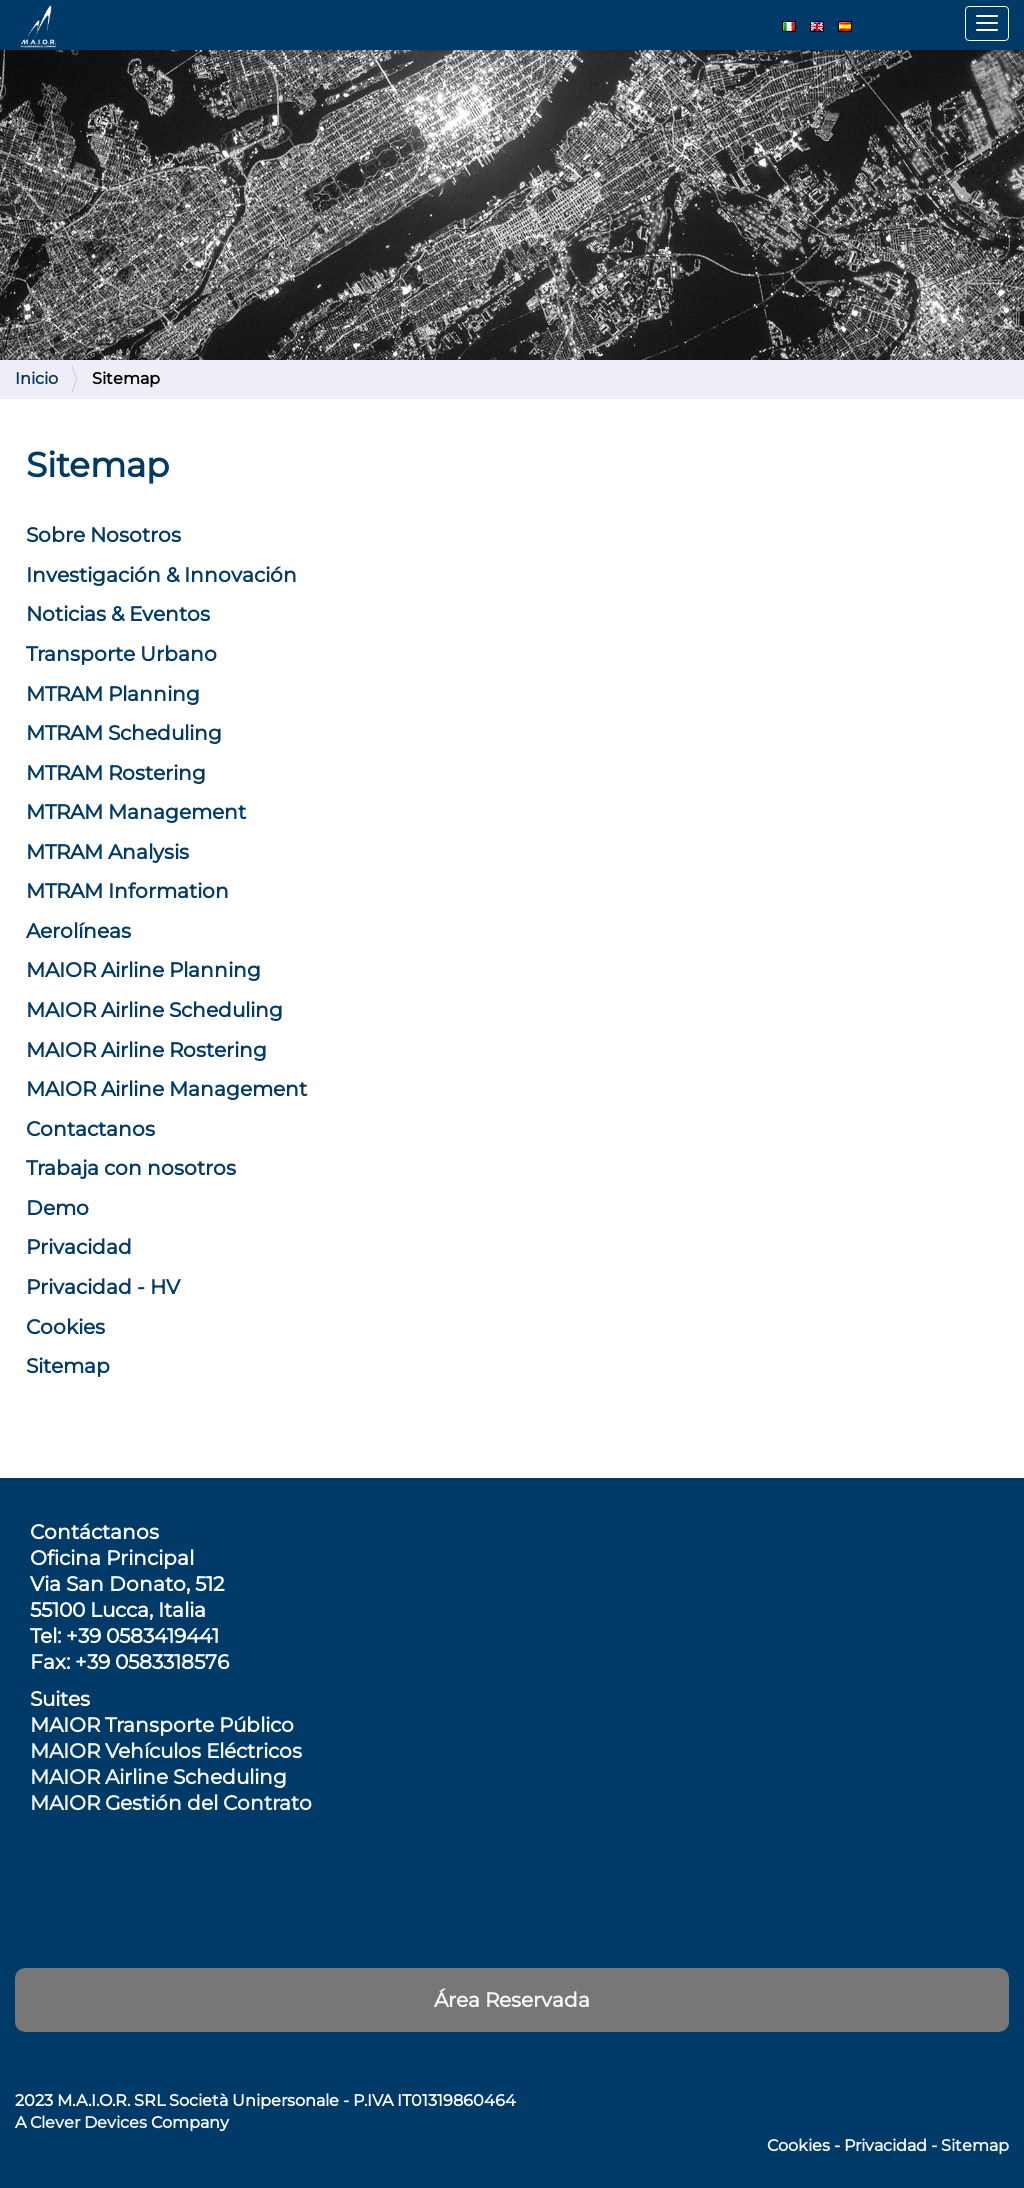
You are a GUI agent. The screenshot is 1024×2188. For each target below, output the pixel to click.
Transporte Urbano (121, 654)
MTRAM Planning (113, 694)
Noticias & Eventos (118, 614)
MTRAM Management (136, 812)
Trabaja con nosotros (131, 1168)
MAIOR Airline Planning (143, 970)
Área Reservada (512, 2000)
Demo (57, 1208)
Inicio (36, 378)
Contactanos (90, 1129)
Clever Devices (88, 2122)
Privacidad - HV (103, 1287)
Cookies (65, 1327)
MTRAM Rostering (116, 773)
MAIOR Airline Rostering (146, 1050)
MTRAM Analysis (107, 852)
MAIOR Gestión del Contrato (171, 1803)
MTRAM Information (127, 891)
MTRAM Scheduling (124, 733)
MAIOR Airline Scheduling (154, 1010)
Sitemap (68, 1366)
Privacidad (79, 1247)
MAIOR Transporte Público (162, 1725)
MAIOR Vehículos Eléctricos (166, 1751)
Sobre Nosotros (103, 535)
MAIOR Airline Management (166, 1089)
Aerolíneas (78, 931)
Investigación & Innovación (161, 575)
